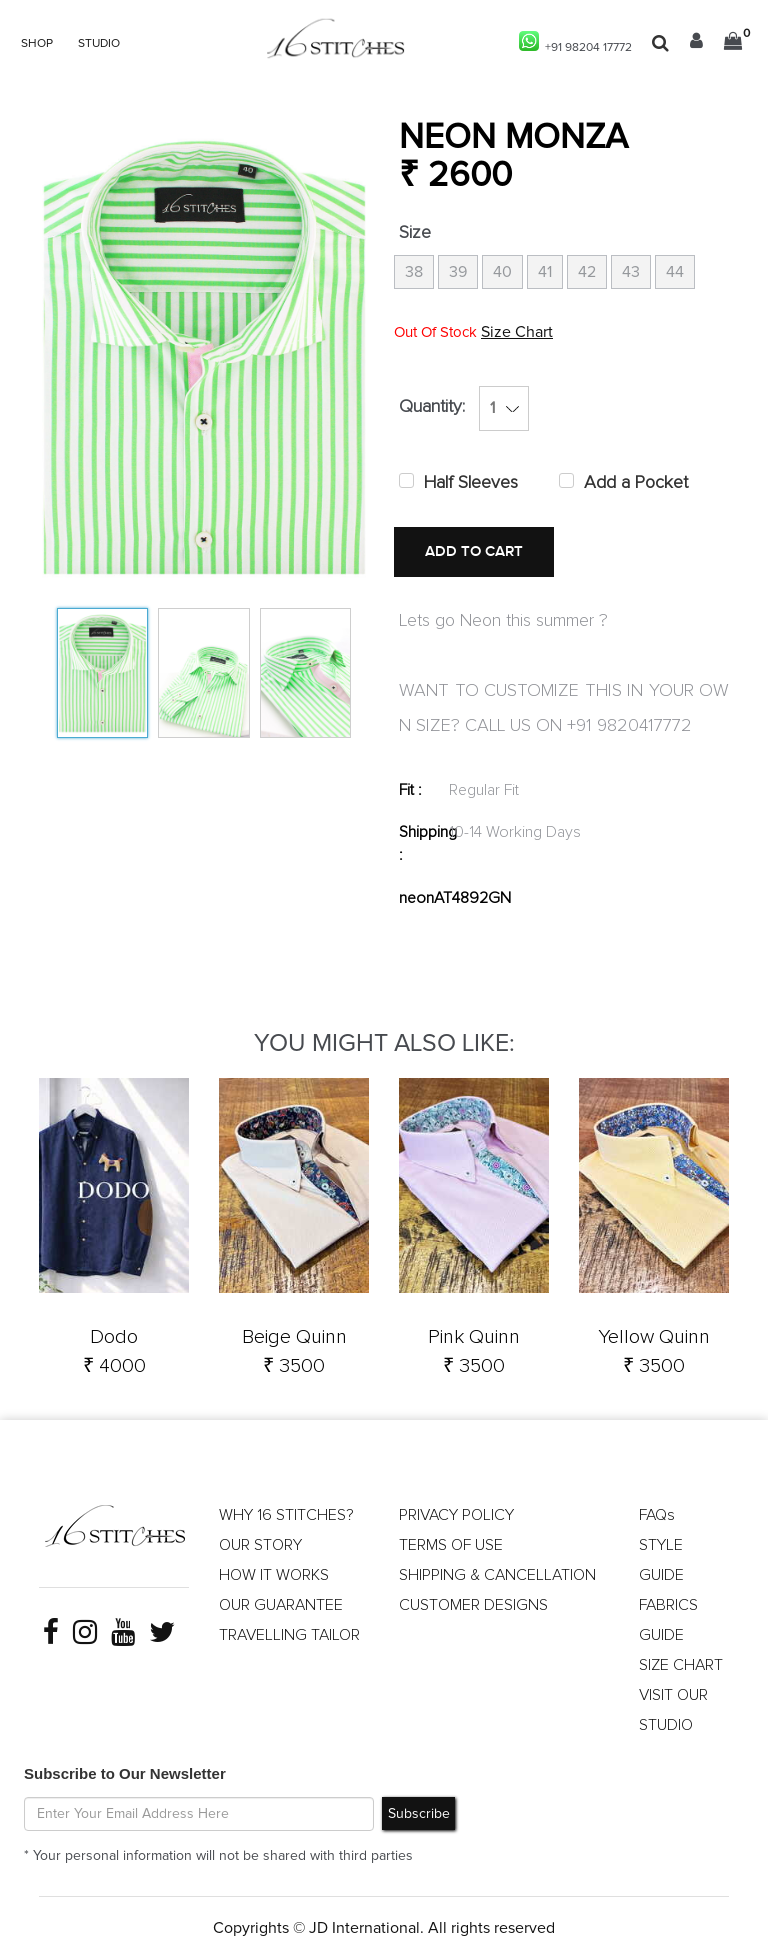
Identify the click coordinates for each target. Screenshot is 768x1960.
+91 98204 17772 (575, 42)
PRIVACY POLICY (456, 1515)
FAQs (657, 1515)
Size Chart (517, 332)
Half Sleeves (471, 483)
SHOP (37, 44)
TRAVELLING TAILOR (289, 1635)
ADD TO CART (474, 551)
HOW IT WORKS (274, 1575)
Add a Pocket (636, 483)
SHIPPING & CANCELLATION (497, 1575)
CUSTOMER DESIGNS (473, 1605)
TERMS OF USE (451, 1545)
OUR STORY (260, 1545)
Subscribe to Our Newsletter (125, 1773)
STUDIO (99, 44)
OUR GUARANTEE (281, 1605)
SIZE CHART (681, 1665)
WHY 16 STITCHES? (286, 1515)
